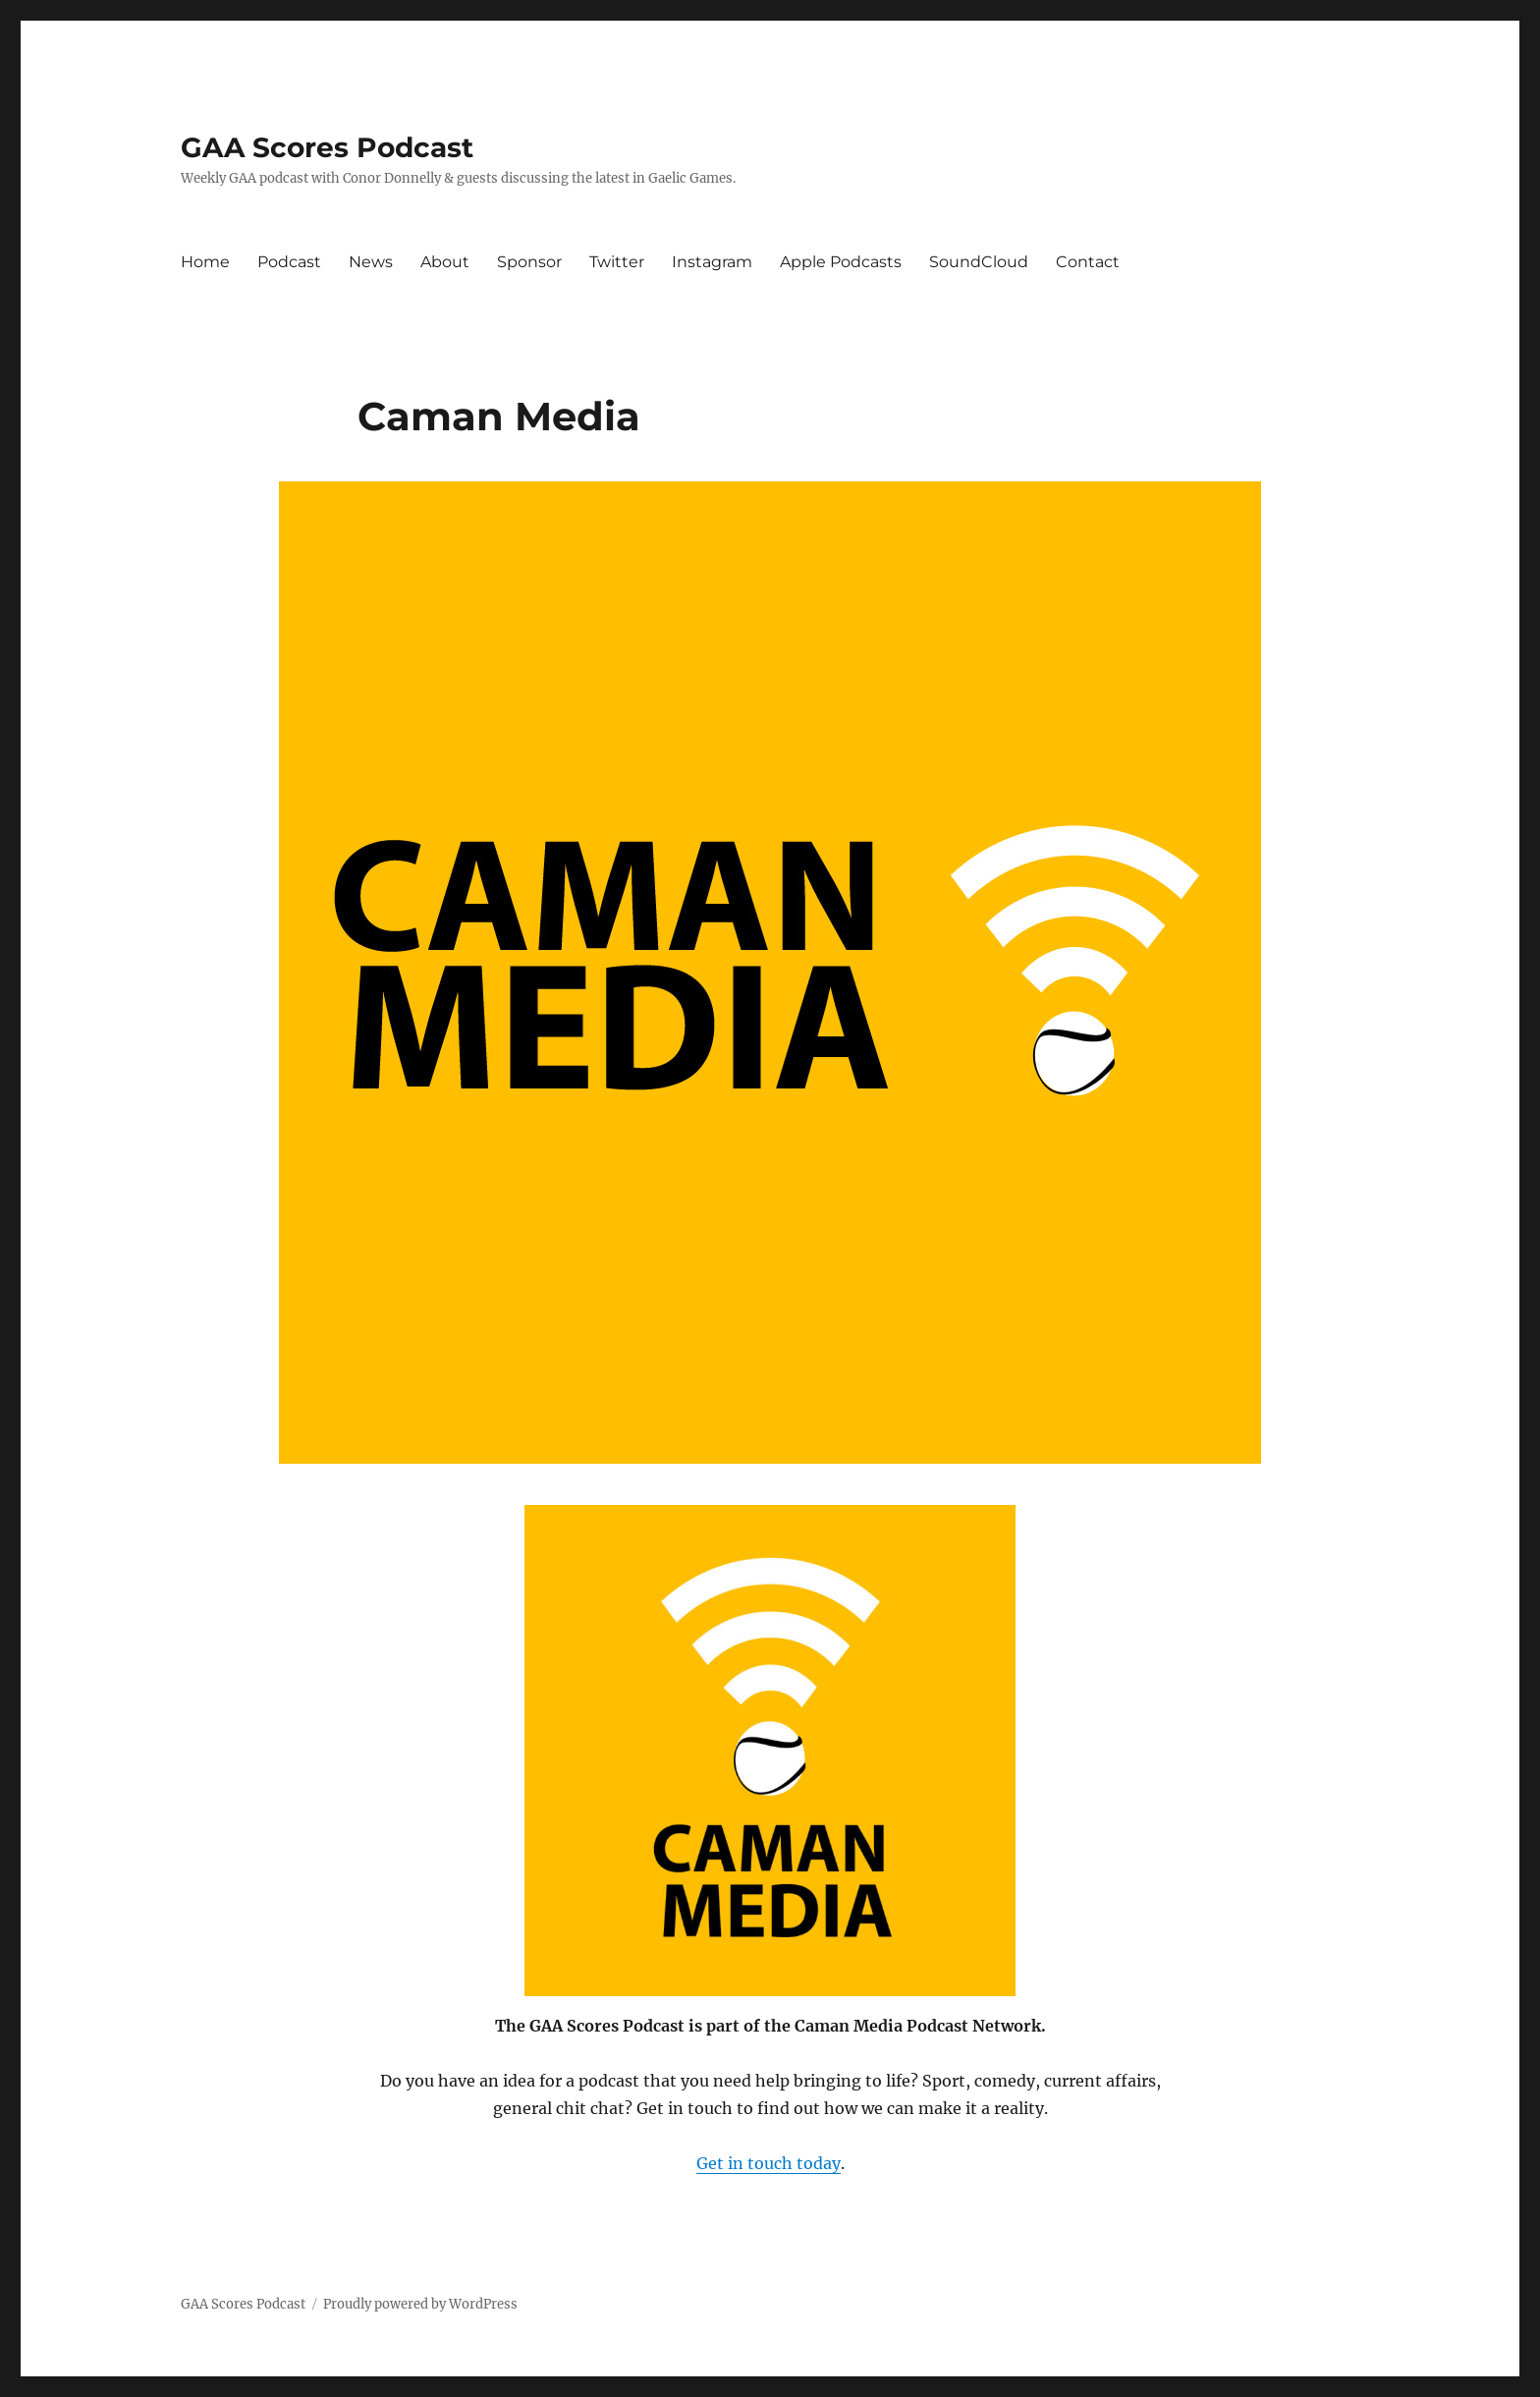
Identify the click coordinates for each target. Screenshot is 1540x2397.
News (371, 261)
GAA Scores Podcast (327, 147)
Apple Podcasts (841, 261)
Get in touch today (768, 2163)
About (444, 261)
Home (205, 261)
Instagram (712, 261)
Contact (1088, 261)
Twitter (616, 261)
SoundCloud (978, 261)
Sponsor (529, 261)
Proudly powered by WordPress (420, 2304)
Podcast (289, 261)
